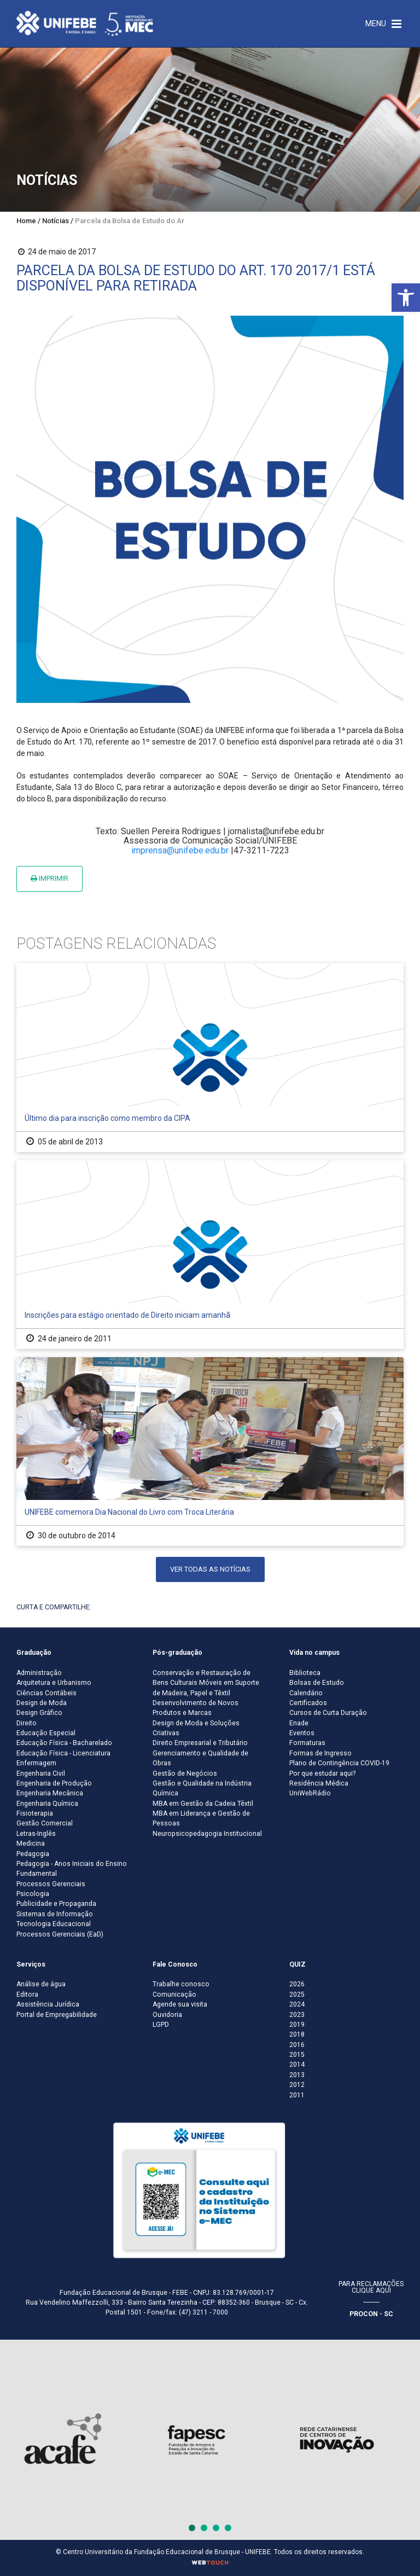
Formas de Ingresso (320, 1753)
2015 (297, 2055)
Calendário (306, 1693)
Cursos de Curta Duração (328, 1713)
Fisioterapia (34, 1813)
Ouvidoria (167, 2015)
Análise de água (41, 1984)
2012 (297, 2085)
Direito (26, 1723)
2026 (297, 1984)
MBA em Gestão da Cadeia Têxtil (203, 1803)
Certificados (308, 1703)
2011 (297, 2095)
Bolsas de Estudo (316, 1683)
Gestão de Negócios (185, 1773)
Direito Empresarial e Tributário (200, 1743)
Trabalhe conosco (181, 1984)
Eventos (301, 1733)
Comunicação (174, 1994)
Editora (27, 1994)
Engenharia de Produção (54, 1783)
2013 (297, 2075)
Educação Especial (45, 1733)
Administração (39, 1673)
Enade (298, 1723)
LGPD (161, 2024)
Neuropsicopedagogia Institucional (207, 1833)
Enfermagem (36, 1763)
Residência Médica (318, 1783)
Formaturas (307, 1743)
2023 (297, 2015)
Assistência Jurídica (47, 2004)
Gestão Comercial (44, 1823)
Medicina (30, 1843)
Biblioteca (304, 1673)
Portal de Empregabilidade (56, 2015)
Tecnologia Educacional (53, 1924)
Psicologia (32, 1894)
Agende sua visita (180, 2004)
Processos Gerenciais (50, 1884)
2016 (297, 2045)
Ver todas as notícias (210, 1569)
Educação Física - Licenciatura (63, 1753)
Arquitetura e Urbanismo (53, 1683)
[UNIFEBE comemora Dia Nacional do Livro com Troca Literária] (210, 1451)
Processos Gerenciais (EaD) (59, 1934)
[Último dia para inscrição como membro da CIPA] (210, 1057)
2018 (297, 2034)
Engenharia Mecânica (49, 1793)
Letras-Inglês (36, 1833)
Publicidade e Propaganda (56, 1904)
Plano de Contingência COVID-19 (339, 1763)
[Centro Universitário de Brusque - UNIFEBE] (84, 23)
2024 (297, 2004)
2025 (297, 1994)
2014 (297, 2064)
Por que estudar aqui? (322, 1773)
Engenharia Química (47, 1803)
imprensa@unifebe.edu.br (180, 850)
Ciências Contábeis (46, 1693)
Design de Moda (41, 1703)
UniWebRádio (310, 1793)
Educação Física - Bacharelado (64, 1743)
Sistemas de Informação (54, 1914)
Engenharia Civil (40, 1773)
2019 (297, 2024)
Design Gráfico (39, 1713)
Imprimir (49, 878)
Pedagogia (32, 1854)
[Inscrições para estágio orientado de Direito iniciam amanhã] (210, 1254)
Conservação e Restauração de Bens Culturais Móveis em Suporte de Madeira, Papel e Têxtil (206, 1683)
